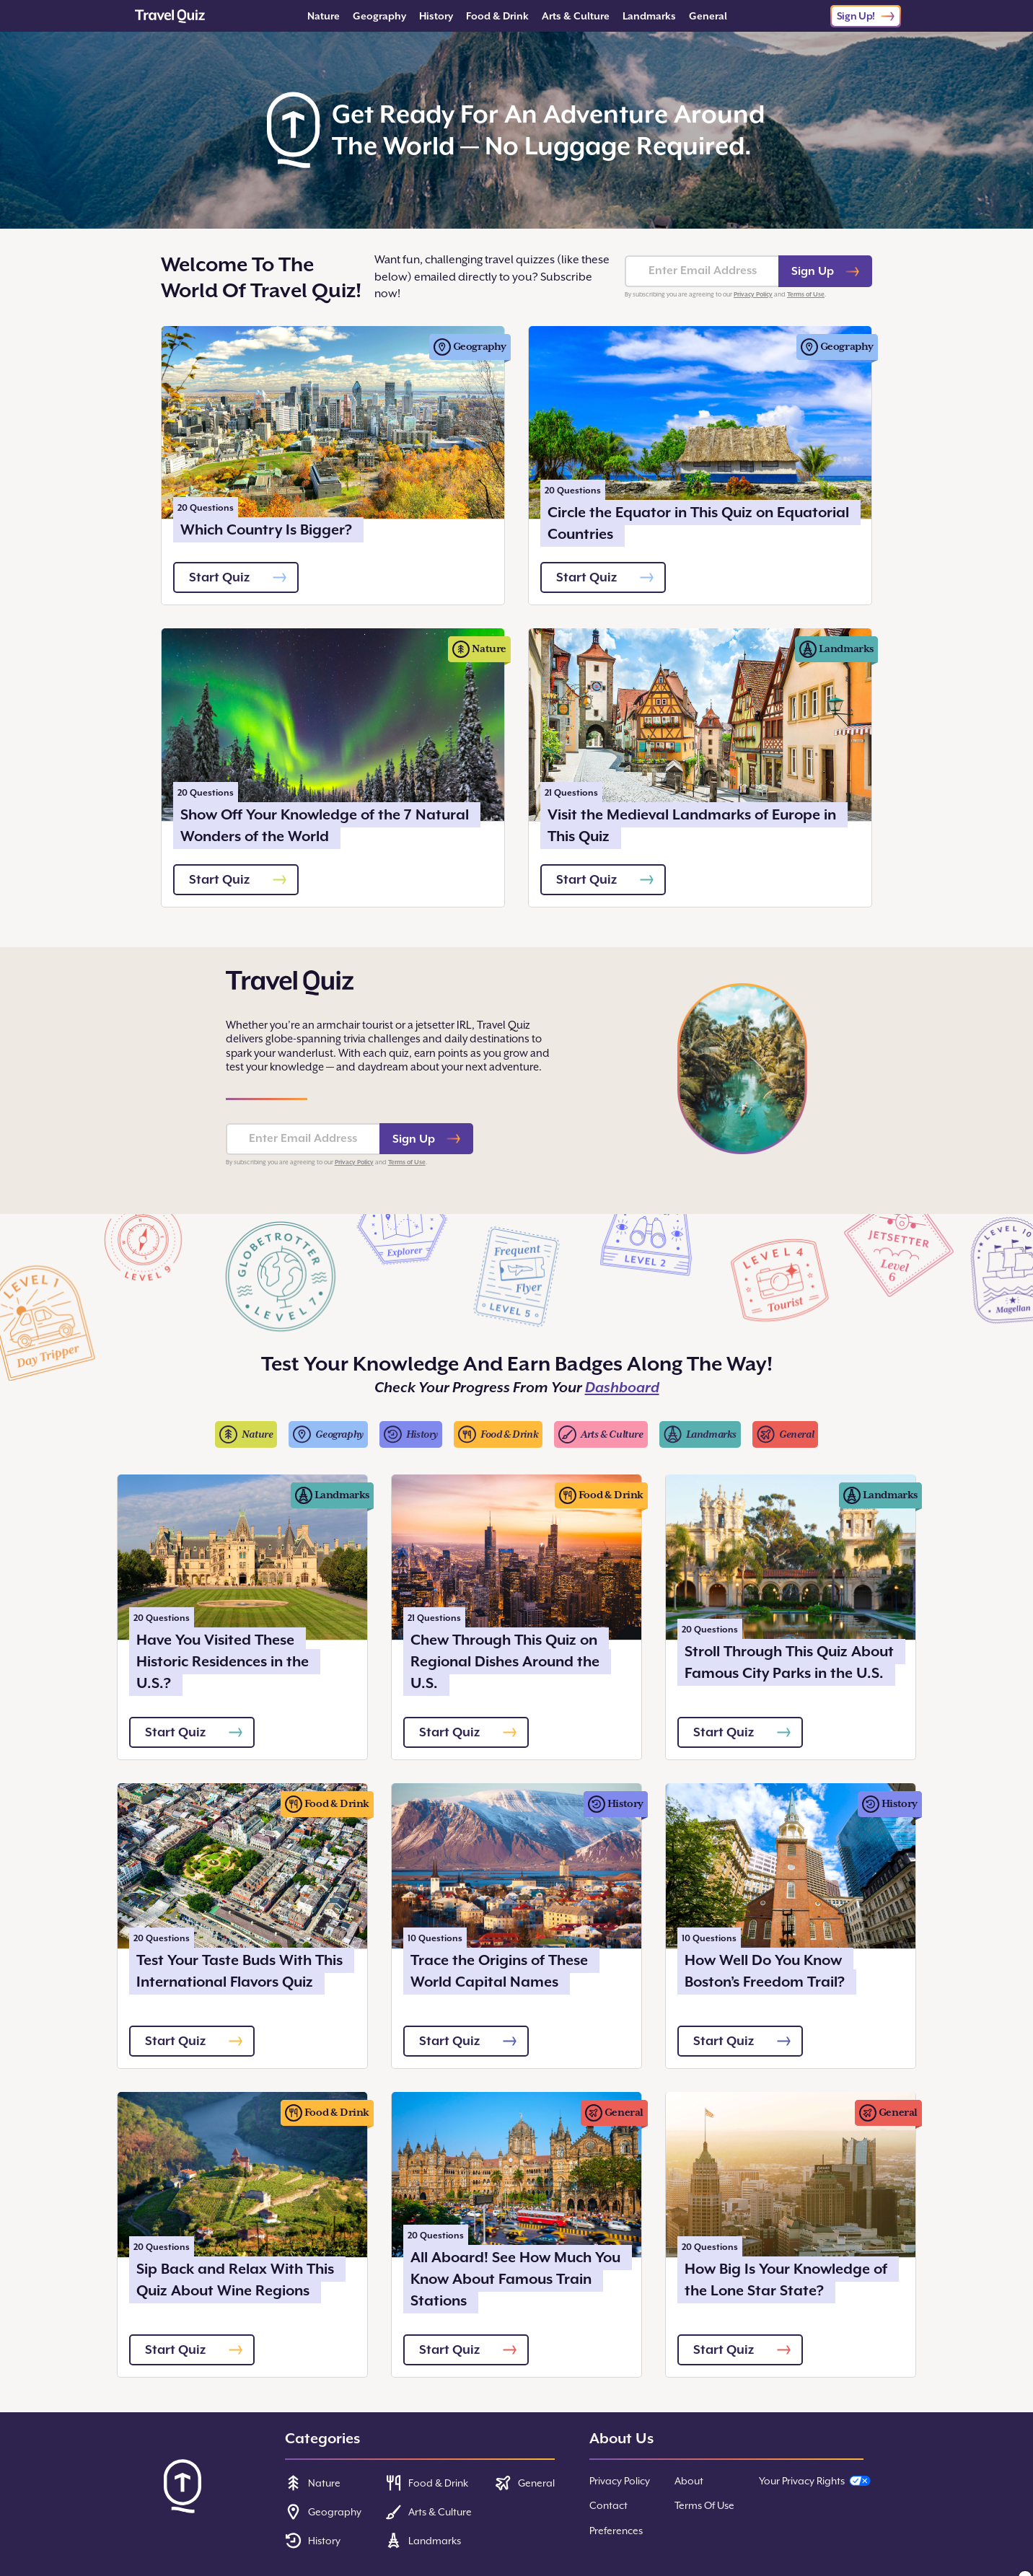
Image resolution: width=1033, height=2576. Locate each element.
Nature (323, 15)
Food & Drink (497, 15)
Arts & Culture (576, 15)
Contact (608, 2505)
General (708, 15)
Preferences (616, 2530)
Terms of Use (806, 294)
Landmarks (649, 15)
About (688, 2480)
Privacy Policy (753, 294)
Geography (379, 15)
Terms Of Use (704, 2505)
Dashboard (622, 1388)
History (436, 15)
